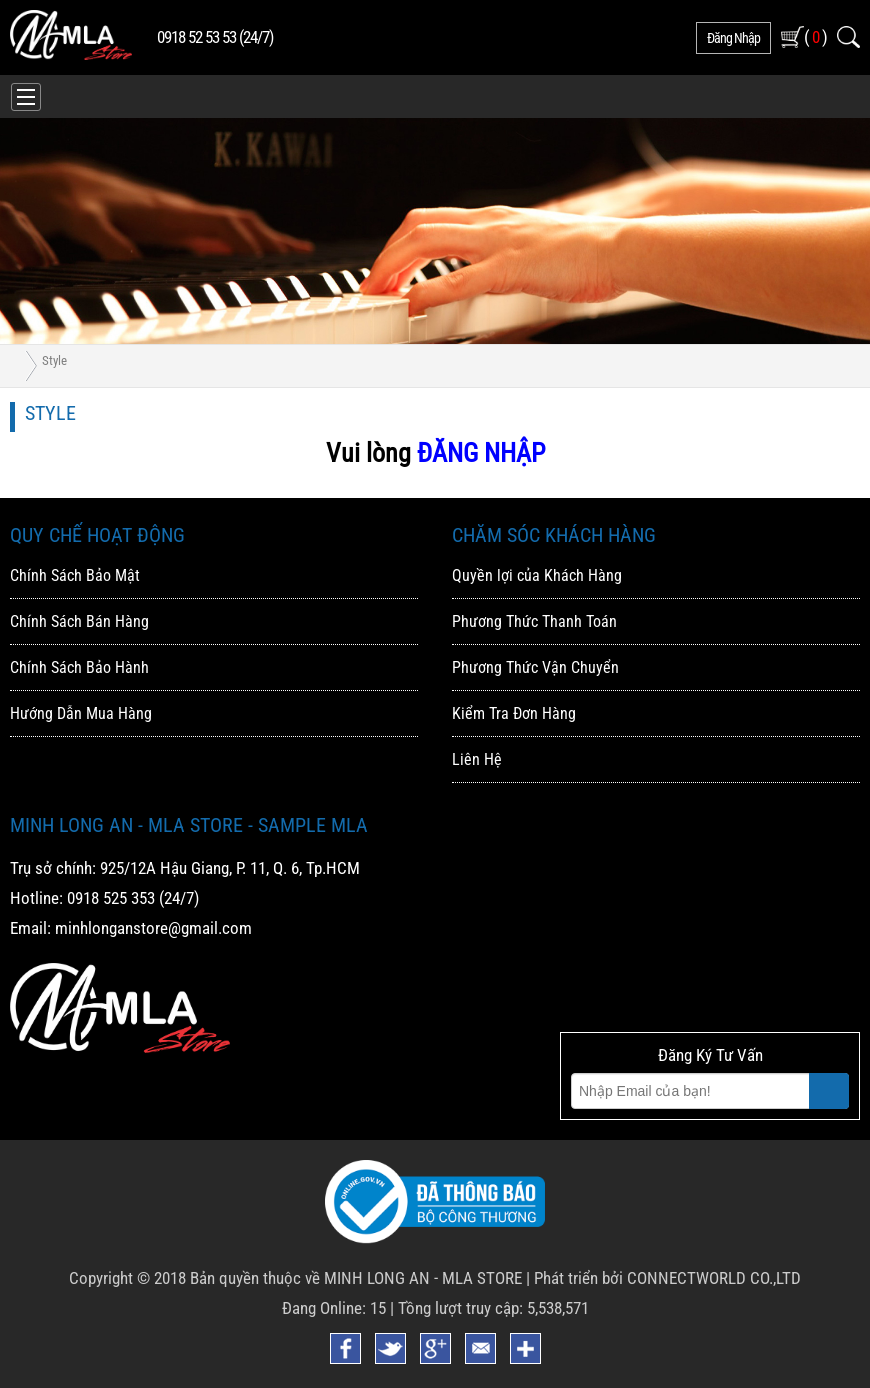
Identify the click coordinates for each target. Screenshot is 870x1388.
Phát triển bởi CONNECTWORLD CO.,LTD (667, 1278)
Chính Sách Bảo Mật (75, 575)
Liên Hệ (477, 759)
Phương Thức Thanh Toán (534, 621)
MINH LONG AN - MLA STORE (423, 1278)
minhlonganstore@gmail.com (153, 928)
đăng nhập (733, 38)
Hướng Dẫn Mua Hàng (81, 713)
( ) (815, 36)
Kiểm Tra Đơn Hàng (514, 713)
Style (54, 360)
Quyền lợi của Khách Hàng (537, 575)
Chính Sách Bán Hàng (79, 621)
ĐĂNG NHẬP (481, 453)
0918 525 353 (111, 898)
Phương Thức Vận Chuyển (535, 667)
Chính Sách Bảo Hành (79, 667)
